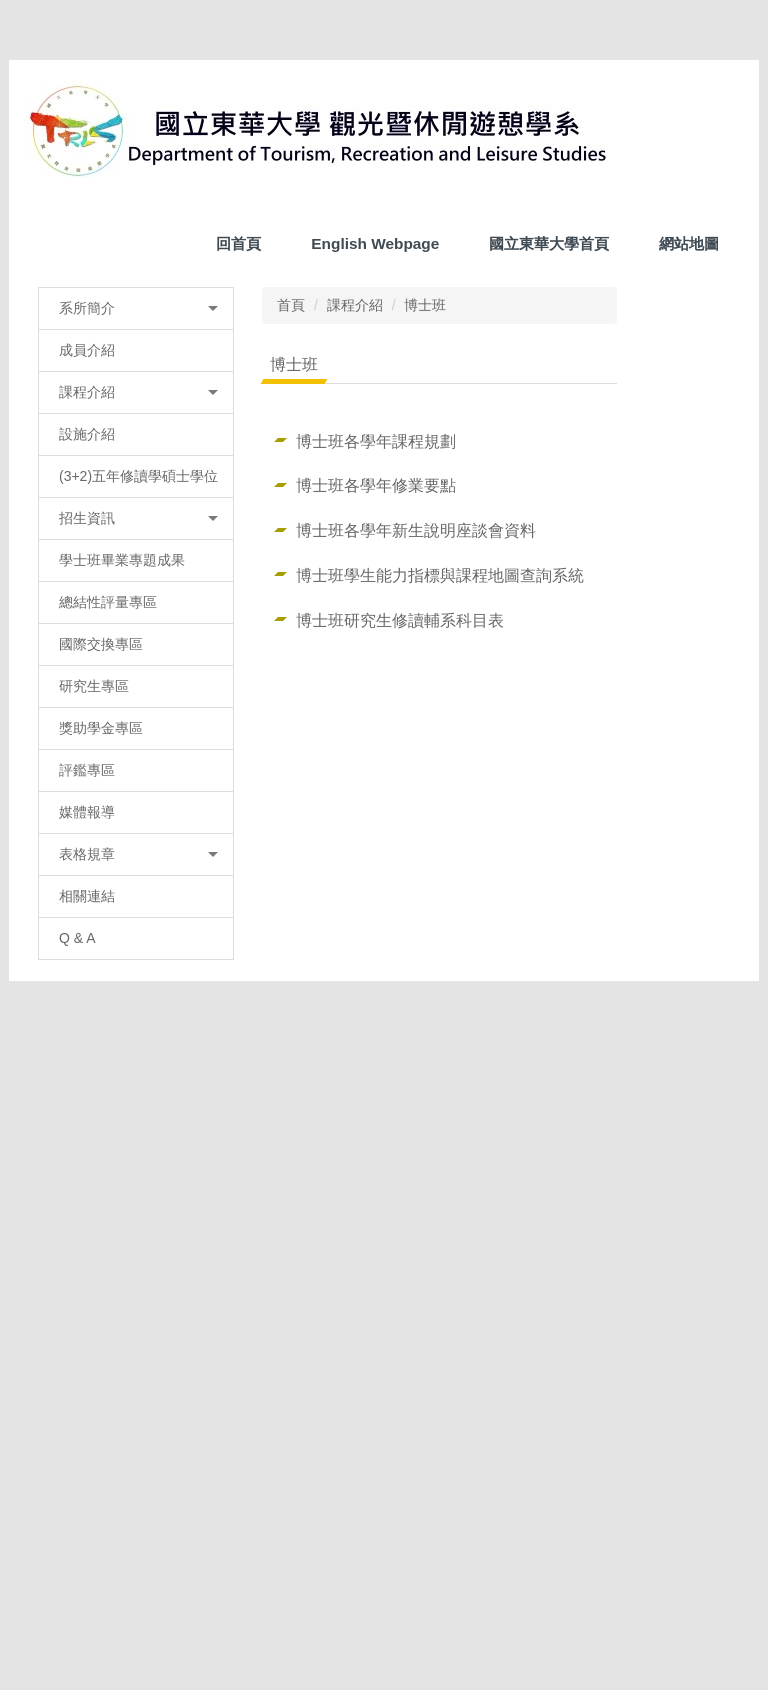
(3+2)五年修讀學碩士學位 (131, 839)
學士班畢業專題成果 (122, 934)
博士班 (417, 658)
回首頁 (238, 278)
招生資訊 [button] (134, 892)
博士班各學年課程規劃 (368, 794)
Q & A (77, 1312)
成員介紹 (87, 703)
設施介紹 (87, 787)
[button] (49, 467)
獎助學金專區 (101, 1102)
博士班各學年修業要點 (368, 838)
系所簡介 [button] (134, 661)
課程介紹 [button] (134, 745)
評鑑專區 (87, 1144)
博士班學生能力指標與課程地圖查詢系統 (432, 928)
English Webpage (375, 278)
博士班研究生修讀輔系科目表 (392, 973)
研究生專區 (94, 1060)
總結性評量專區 (108, 976)
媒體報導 (87, 1186)
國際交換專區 (101, 1018)
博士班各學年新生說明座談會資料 (408, 883)
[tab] (288, 616)
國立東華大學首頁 (549, 278)
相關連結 (87, 1270)
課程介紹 (347, 658)
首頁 (283, 658)
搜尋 (715, 232)
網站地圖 (689, 278)
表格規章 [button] (134, 1228)
